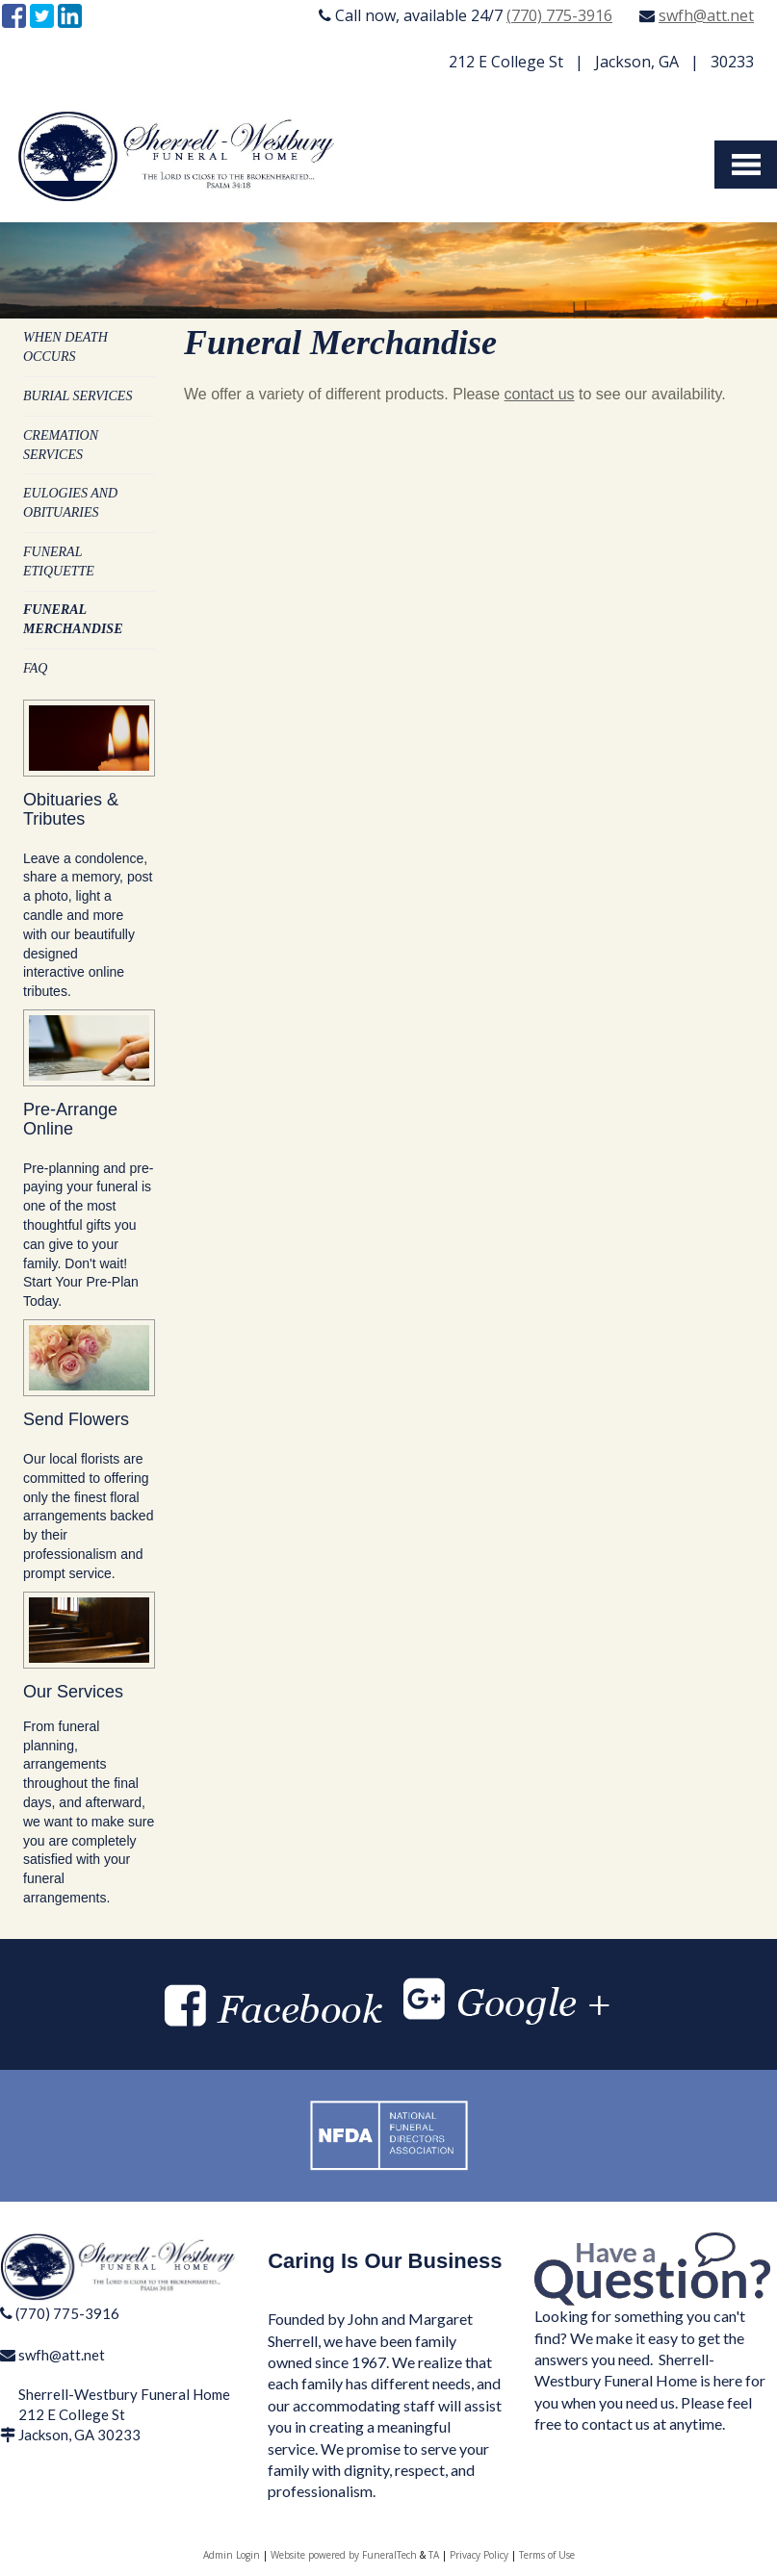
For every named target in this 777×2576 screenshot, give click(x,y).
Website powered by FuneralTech (344, 2555)
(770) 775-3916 (559, 15)
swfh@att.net (706, 15)
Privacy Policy (479, 2555)
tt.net (87, 2354)
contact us (540, 394)
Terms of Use (547, 2555)
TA (433, 2555)
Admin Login (231, 2555)
